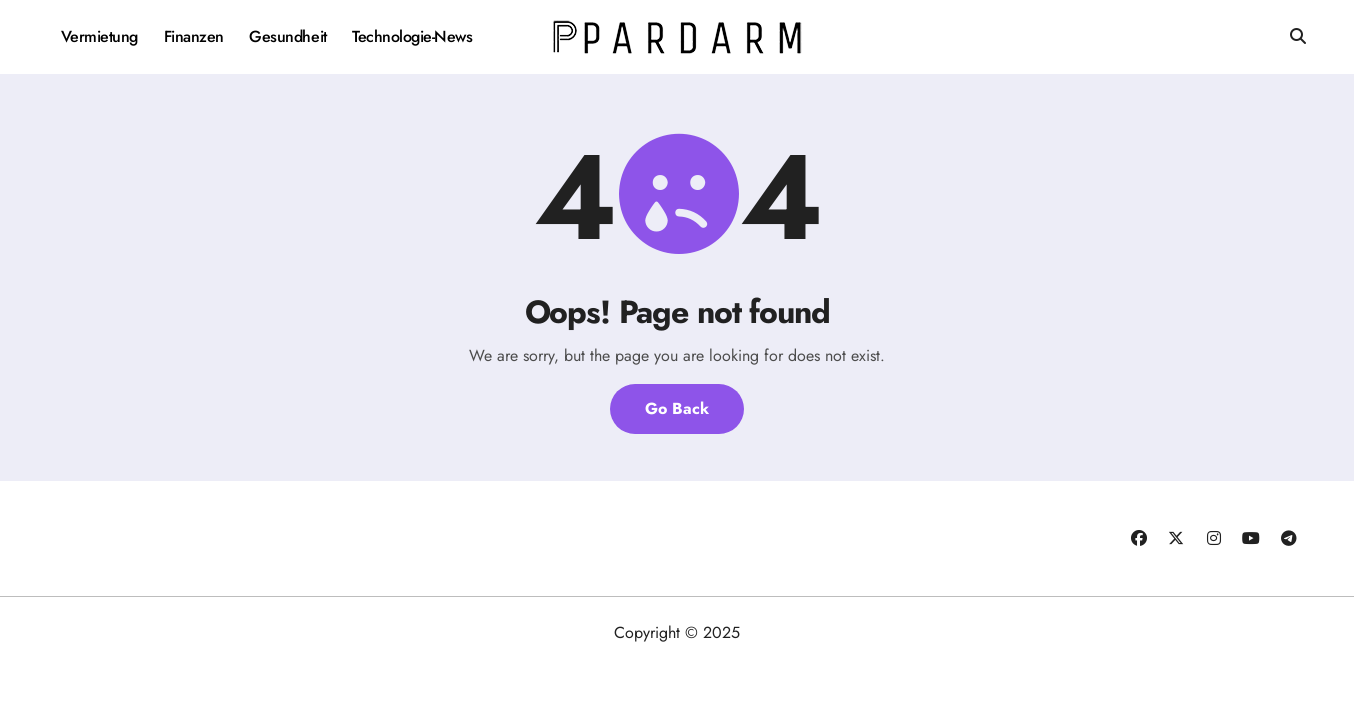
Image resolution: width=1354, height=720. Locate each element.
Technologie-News (412, 36)
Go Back (677, 408)
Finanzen (194, 36)
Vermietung (99, 36)
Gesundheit (287, 36)
